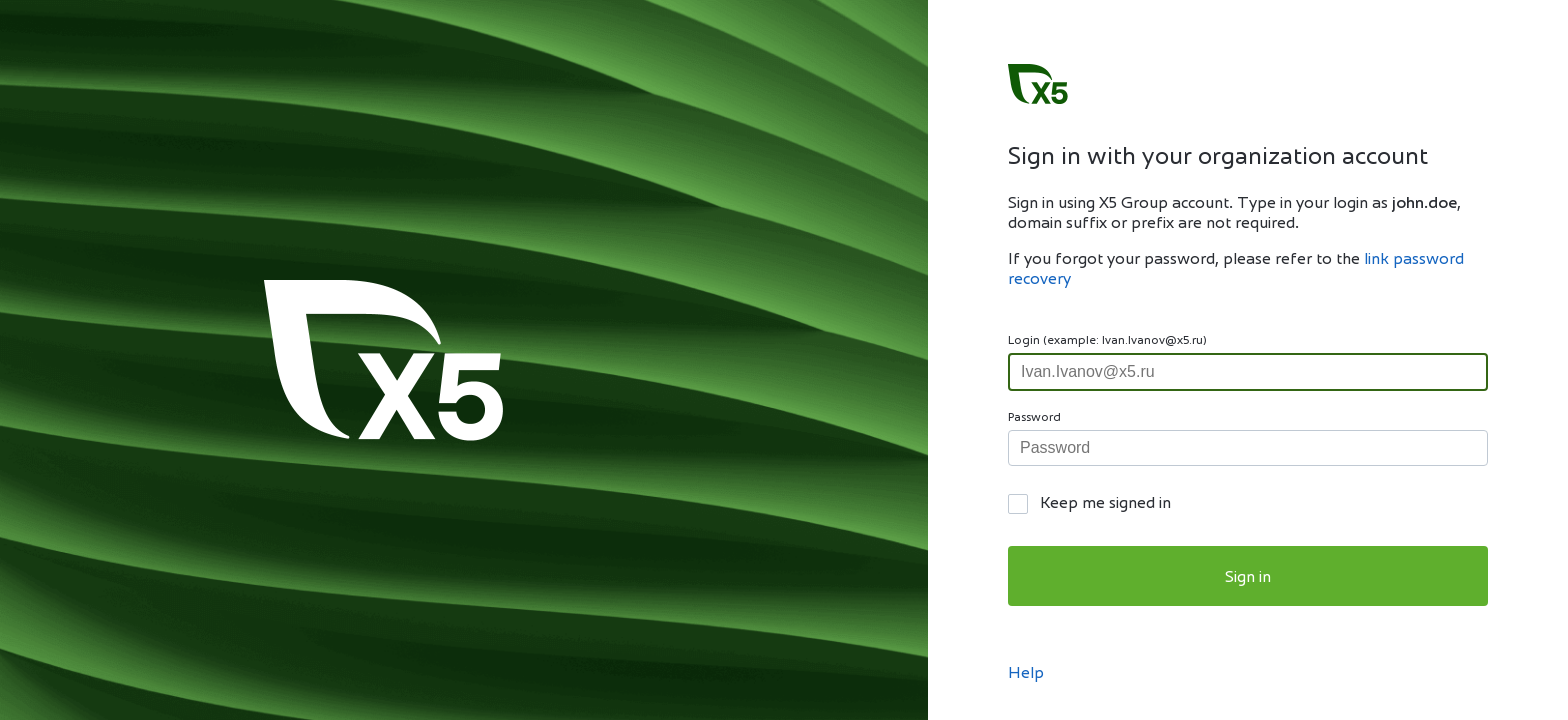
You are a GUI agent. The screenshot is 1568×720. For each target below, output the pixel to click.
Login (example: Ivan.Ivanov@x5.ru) (1107, 341)
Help (1026, 674)
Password (1034, 418)
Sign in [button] (1248, 578)
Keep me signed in (1105, 504)
